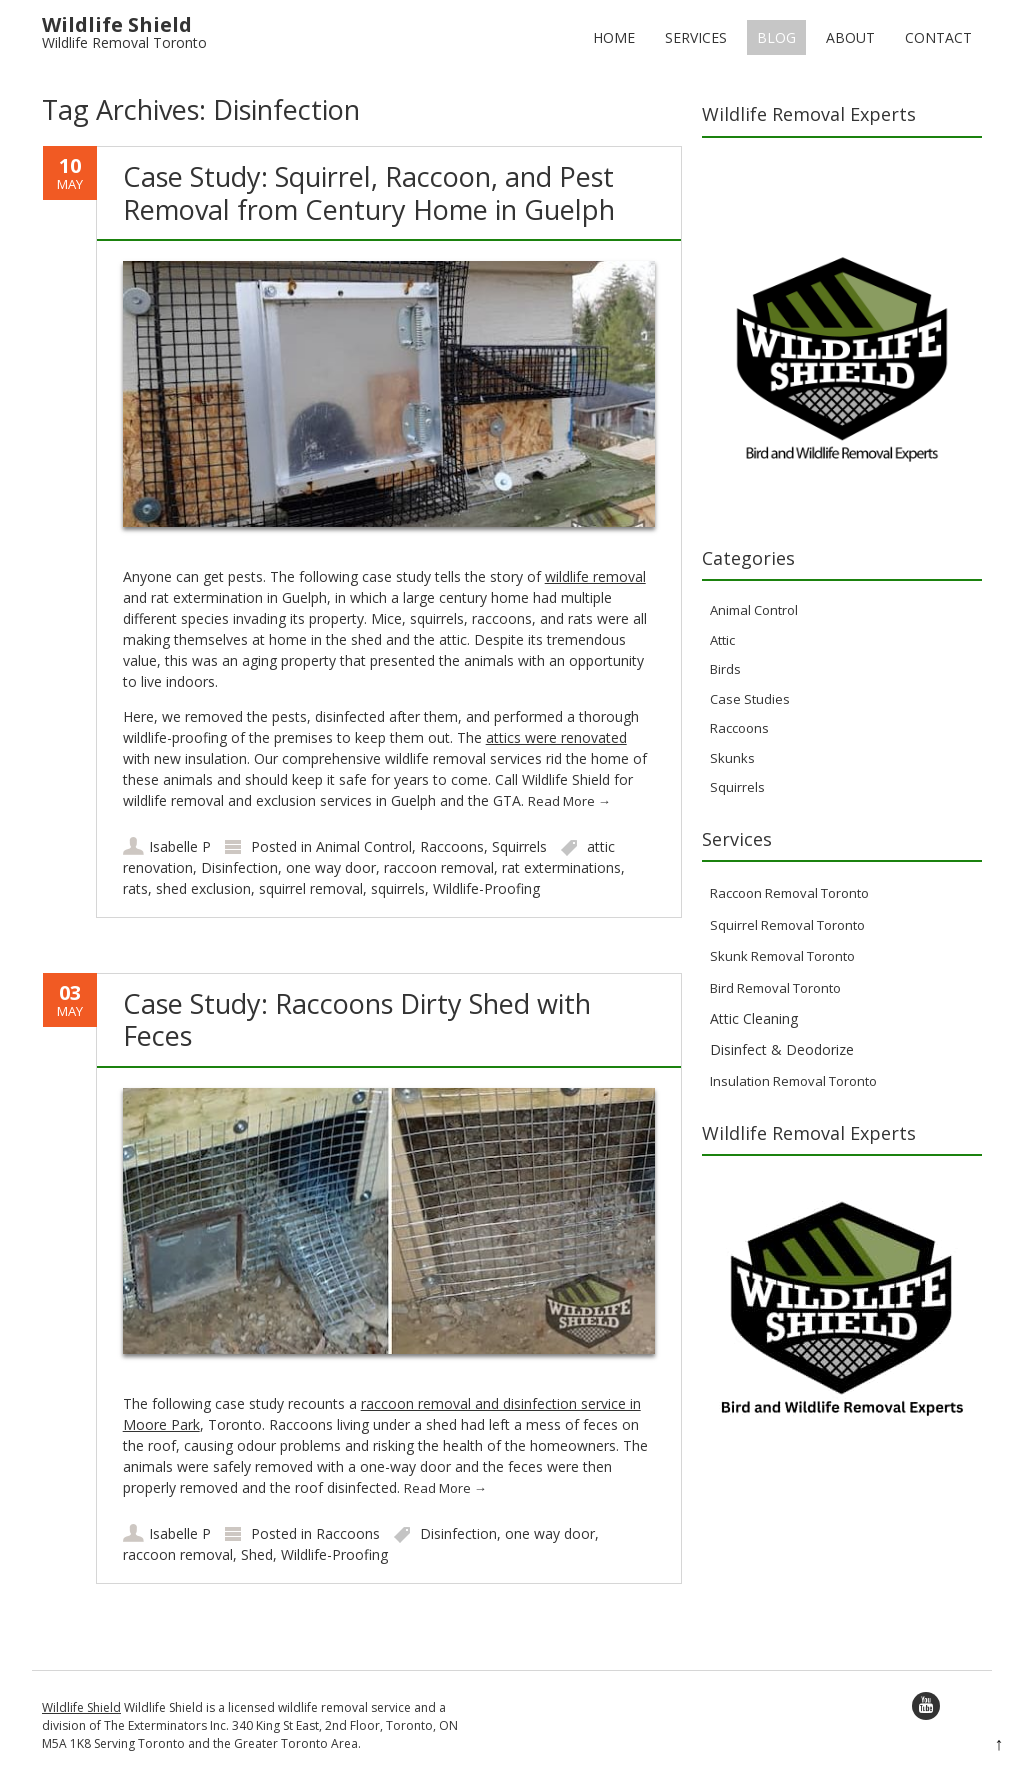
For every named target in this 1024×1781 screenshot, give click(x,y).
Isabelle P (180, 846)
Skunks (732, 758)
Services (696, 37)
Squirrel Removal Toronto (787, 925)
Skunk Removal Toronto (782, 956)
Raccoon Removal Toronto (789, 893)
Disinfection (239, 867)
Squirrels (519, 846)
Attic (722, 640)
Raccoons (452, 846)
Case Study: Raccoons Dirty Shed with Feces (357, 1019)
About (850, 37)
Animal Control (364, 846)
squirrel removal (311, 888)
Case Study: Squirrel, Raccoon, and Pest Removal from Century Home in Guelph (369, 192)
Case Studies (750, 699)
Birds (725, 669)
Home (614, 37)
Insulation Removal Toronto (793, 1081)
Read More (569, 801)
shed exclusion (203, 888)
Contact (938, 37)
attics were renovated (556, 737)
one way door (331, 867)
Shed (257, 1554)
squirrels (398, 888)
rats (135, 888)
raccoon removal (439, 867)
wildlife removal (595, 576)
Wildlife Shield (81, 1707)
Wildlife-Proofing (486, 888)
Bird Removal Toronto (775, 988)
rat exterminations (561, 867)
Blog (776, 37)
